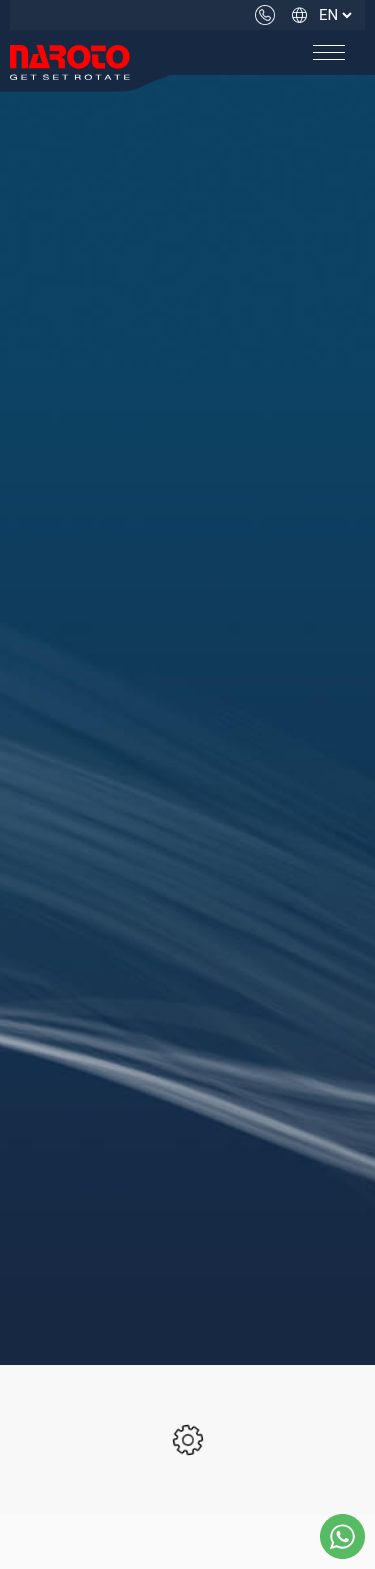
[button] (329, 52)
